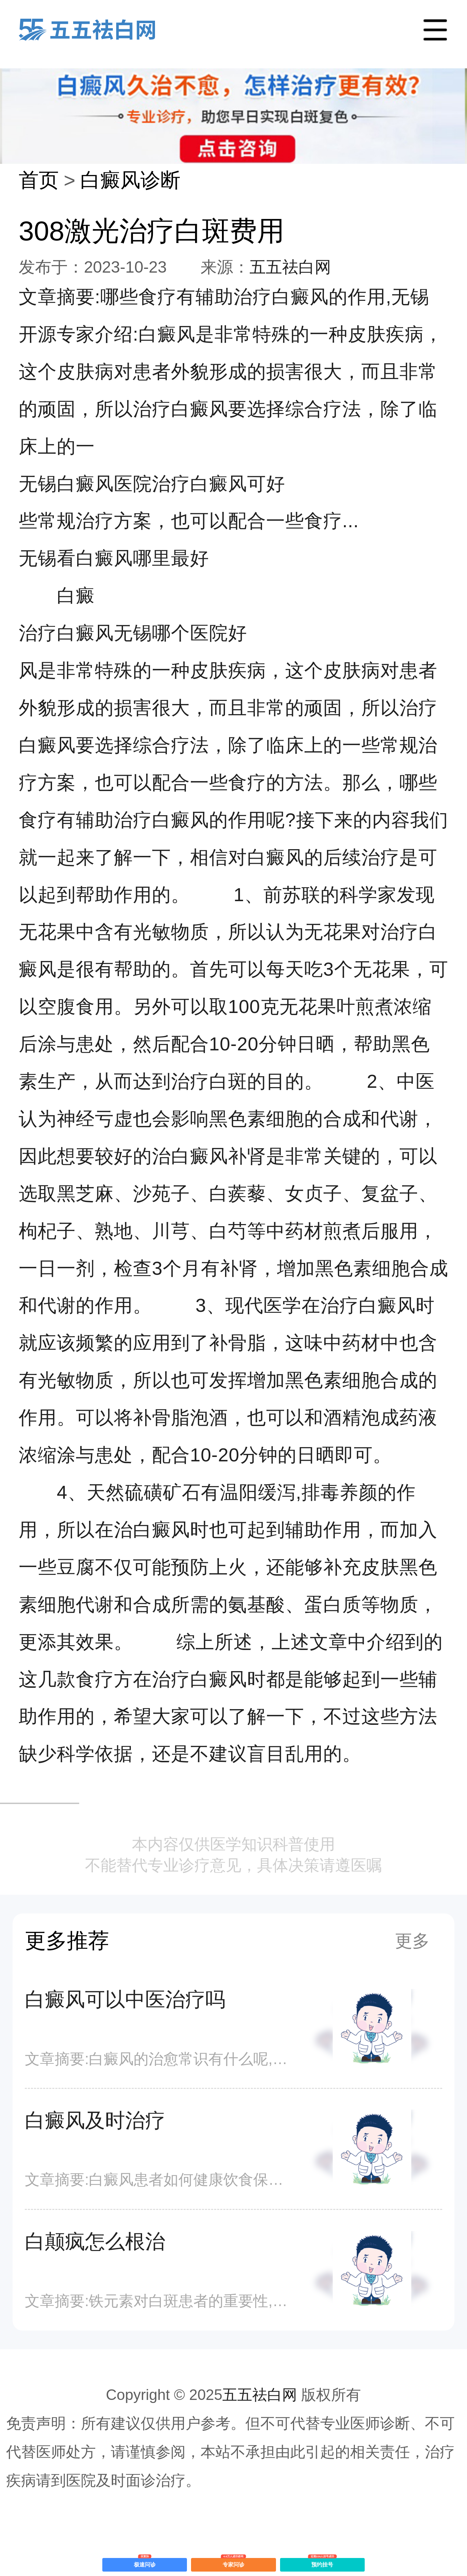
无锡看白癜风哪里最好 (114, 558)
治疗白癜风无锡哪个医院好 (133, 632)
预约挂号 (322, 2563)
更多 (412, 1941)
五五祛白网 (290, 267)
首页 (39, 180)
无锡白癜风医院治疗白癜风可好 (152, 483)
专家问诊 (233, 2563)
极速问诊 (144, 2563)
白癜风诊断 (130, 180)
